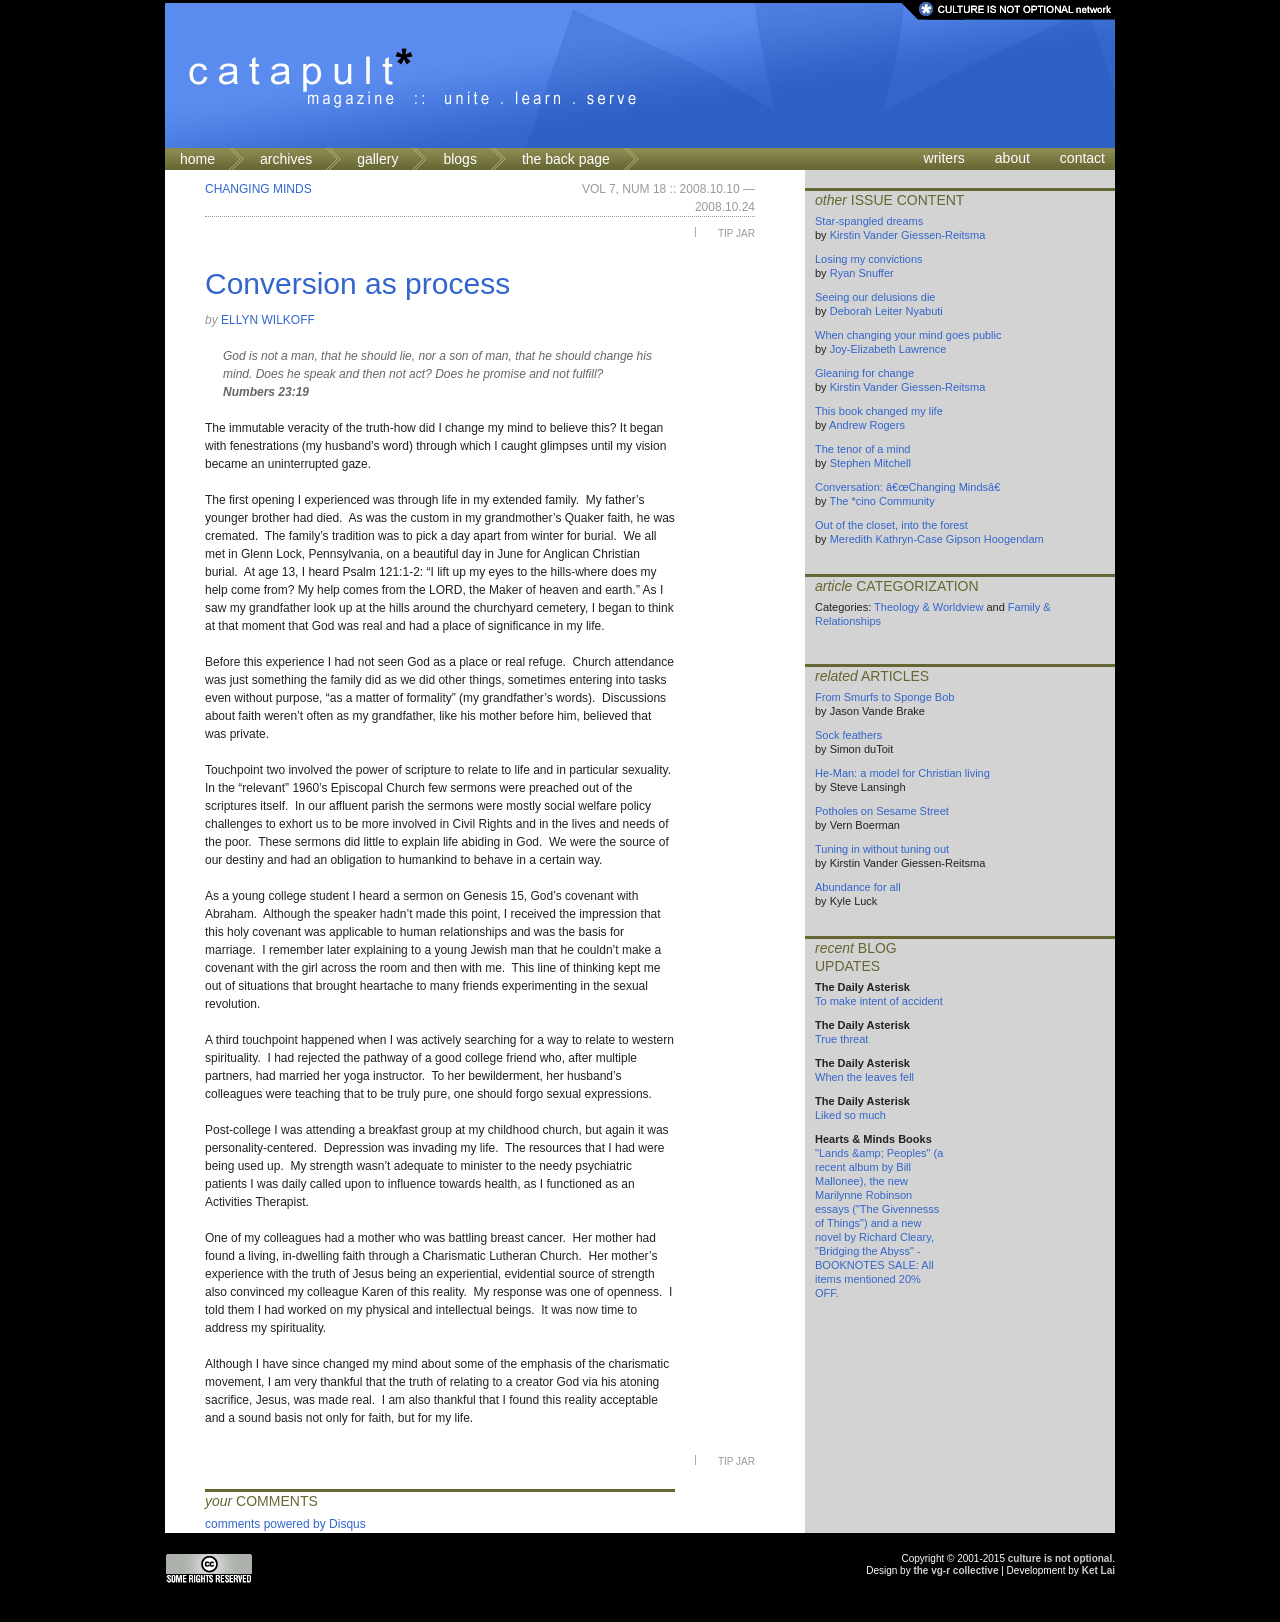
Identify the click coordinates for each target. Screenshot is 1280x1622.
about (1012, 158)
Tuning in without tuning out (882, 849)
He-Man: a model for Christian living (902, 773)
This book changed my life (879, 411)
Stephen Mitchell (870, 463)
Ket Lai (1098, 1570)
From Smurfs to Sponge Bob (884, 697)
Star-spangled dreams (869, 221)
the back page (566, 159)
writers (944, 158)
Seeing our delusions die (875, 297)
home (197, 159)
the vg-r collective (955, 1570)
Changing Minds (258, 189)
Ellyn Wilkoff (268, 320)
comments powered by (285, 1524)
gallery (377, 159)
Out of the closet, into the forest (891, 525)
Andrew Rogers (867, 425)
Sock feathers (848, 735)
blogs (459, 159)
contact (1082, 158)
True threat (841, 1039)
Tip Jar (736, 233)
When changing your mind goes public (908, 335)
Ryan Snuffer (862, 273)
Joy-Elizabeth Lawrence (888, 349)
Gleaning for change (864, 373)
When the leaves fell (864, 1077)
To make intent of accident (879, 1001)
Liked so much (850, 1115)
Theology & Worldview (928, 607)
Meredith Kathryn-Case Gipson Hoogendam (937, 539)
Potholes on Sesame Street (882, 811)
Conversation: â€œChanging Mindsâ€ (911, 487)
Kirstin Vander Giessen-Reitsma (908, 235)
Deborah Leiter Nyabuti (886, 311)
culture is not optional (1060, 1558)
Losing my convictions (869, 259)
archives (286, 159)
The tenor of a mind (862, 449)
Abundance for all (858, 887)
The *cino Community (881, 501)
